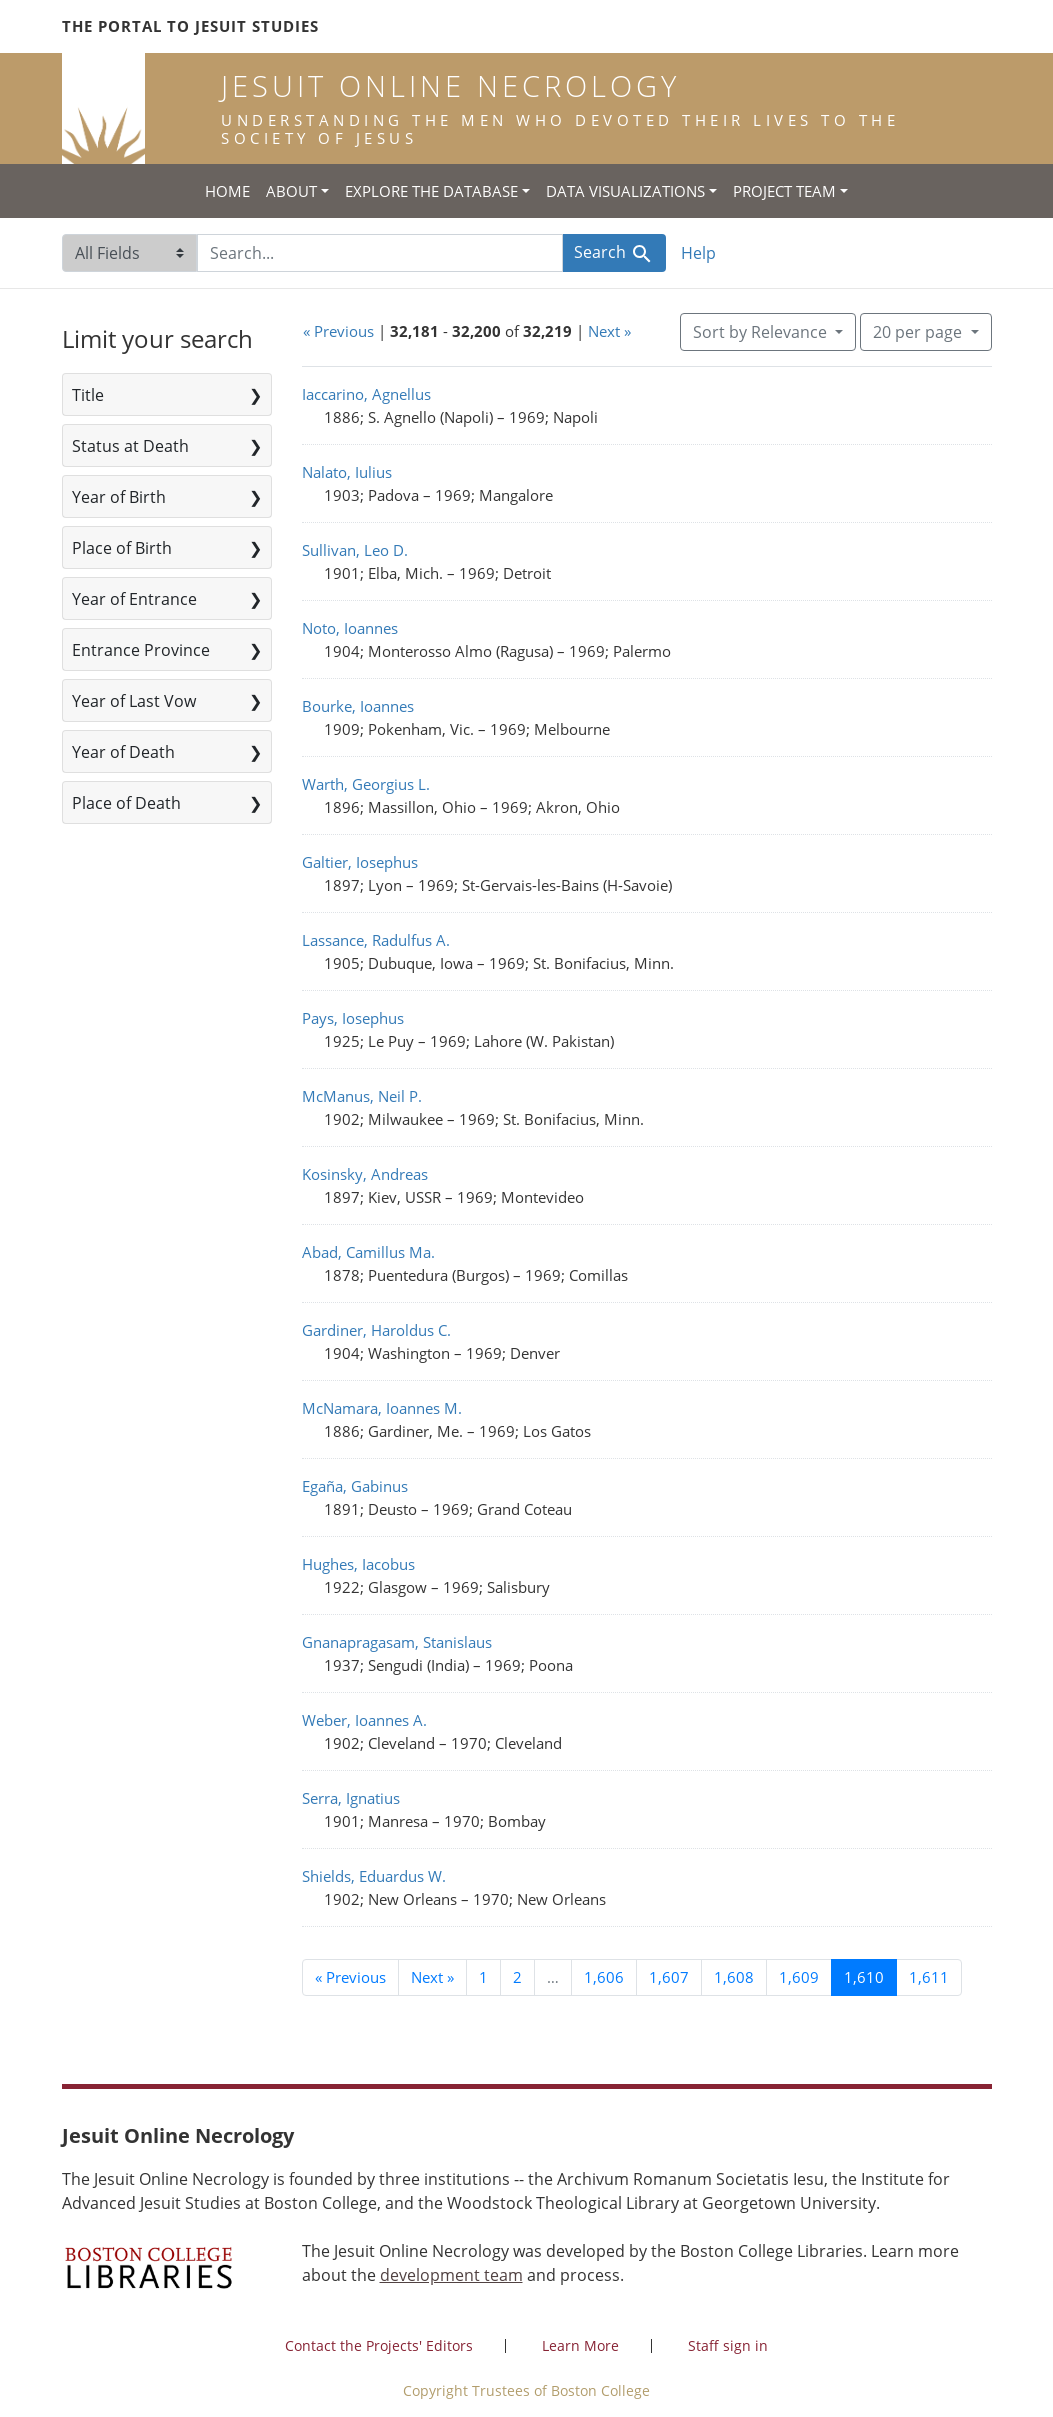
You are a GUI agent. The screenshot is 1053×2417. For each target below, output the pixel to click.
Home (227, 191)
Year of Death (123, 752)
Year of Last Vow (134, 701)
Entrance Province (141, 650)
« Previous (338, 331)
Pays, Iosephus (353, 1018)
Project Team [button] (784, 191)
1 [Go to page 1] (483, 1977)
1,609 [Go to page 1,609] (799, 1977)
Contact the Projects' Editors (379, 2345)
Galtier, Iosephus (360, 862)
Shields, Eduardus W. (374, 1876)
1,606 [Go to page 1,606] (604, 1977)
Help (698, 253)
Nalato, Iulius (347, 472)
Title (88, 395)
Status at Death (130, 446)
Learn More (580, 2345)
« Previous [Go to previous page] (350, 1977)
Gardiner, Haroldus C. (376, 1330)
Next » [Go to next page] (432, 1977)
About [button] (291, 191)
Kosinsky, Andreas (365, 1174)
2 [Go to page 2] (517, 1977)
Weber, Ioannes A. (364, 1720)
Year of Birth (119, 497)
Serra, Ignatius (351, 1798)
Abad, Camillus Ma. (368, 1252)
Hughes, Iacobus (358, 1564)
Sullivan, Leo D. (355, 550)
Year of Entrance (134, 599)
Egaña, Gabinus (355, 1486)
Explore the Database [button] (431, 191)
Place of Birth (122, 548)
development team (451, 2275)
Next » (609, 331)
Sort (762, 332)
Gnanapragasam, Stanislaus (397, 1642)
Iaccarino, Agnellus (366, 394)
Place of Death (126, 803)
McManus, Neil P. (362, 1096)
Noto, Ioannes (350, 628)
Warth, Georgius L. (366, 784)
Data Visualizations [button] (625, 191)
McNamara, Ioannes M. (382, 1408)
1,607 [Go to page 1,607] (669, 1977)
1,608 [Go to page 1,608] (734, 1977)
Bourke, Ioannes (358, 706)
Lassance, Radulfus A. (376, 940)
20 (919, 331)
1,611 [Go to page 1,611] (929, 1977)
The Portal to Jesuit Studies (190, 26)
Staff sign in (728, 2345)
